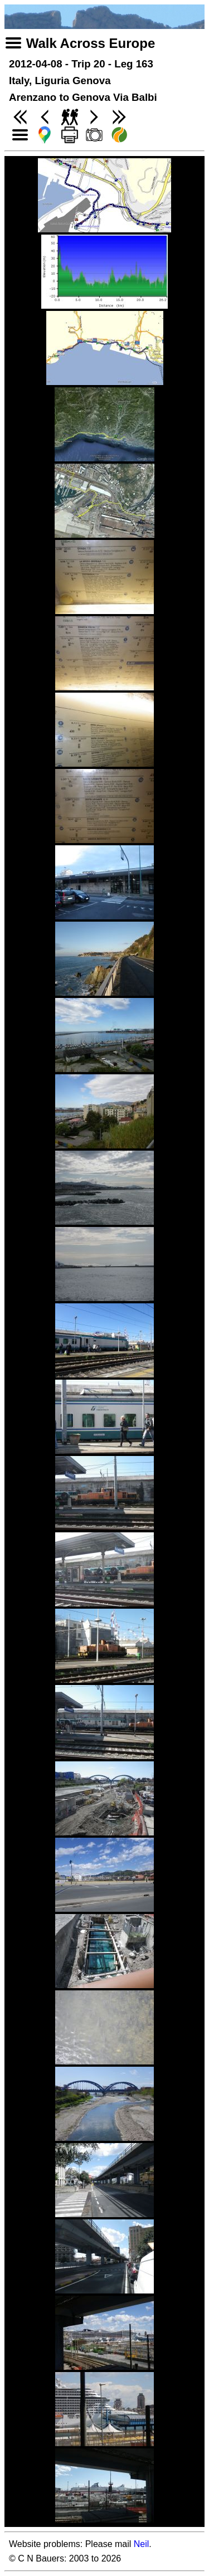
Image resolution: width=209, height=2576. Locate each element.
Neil (141, 2544)
